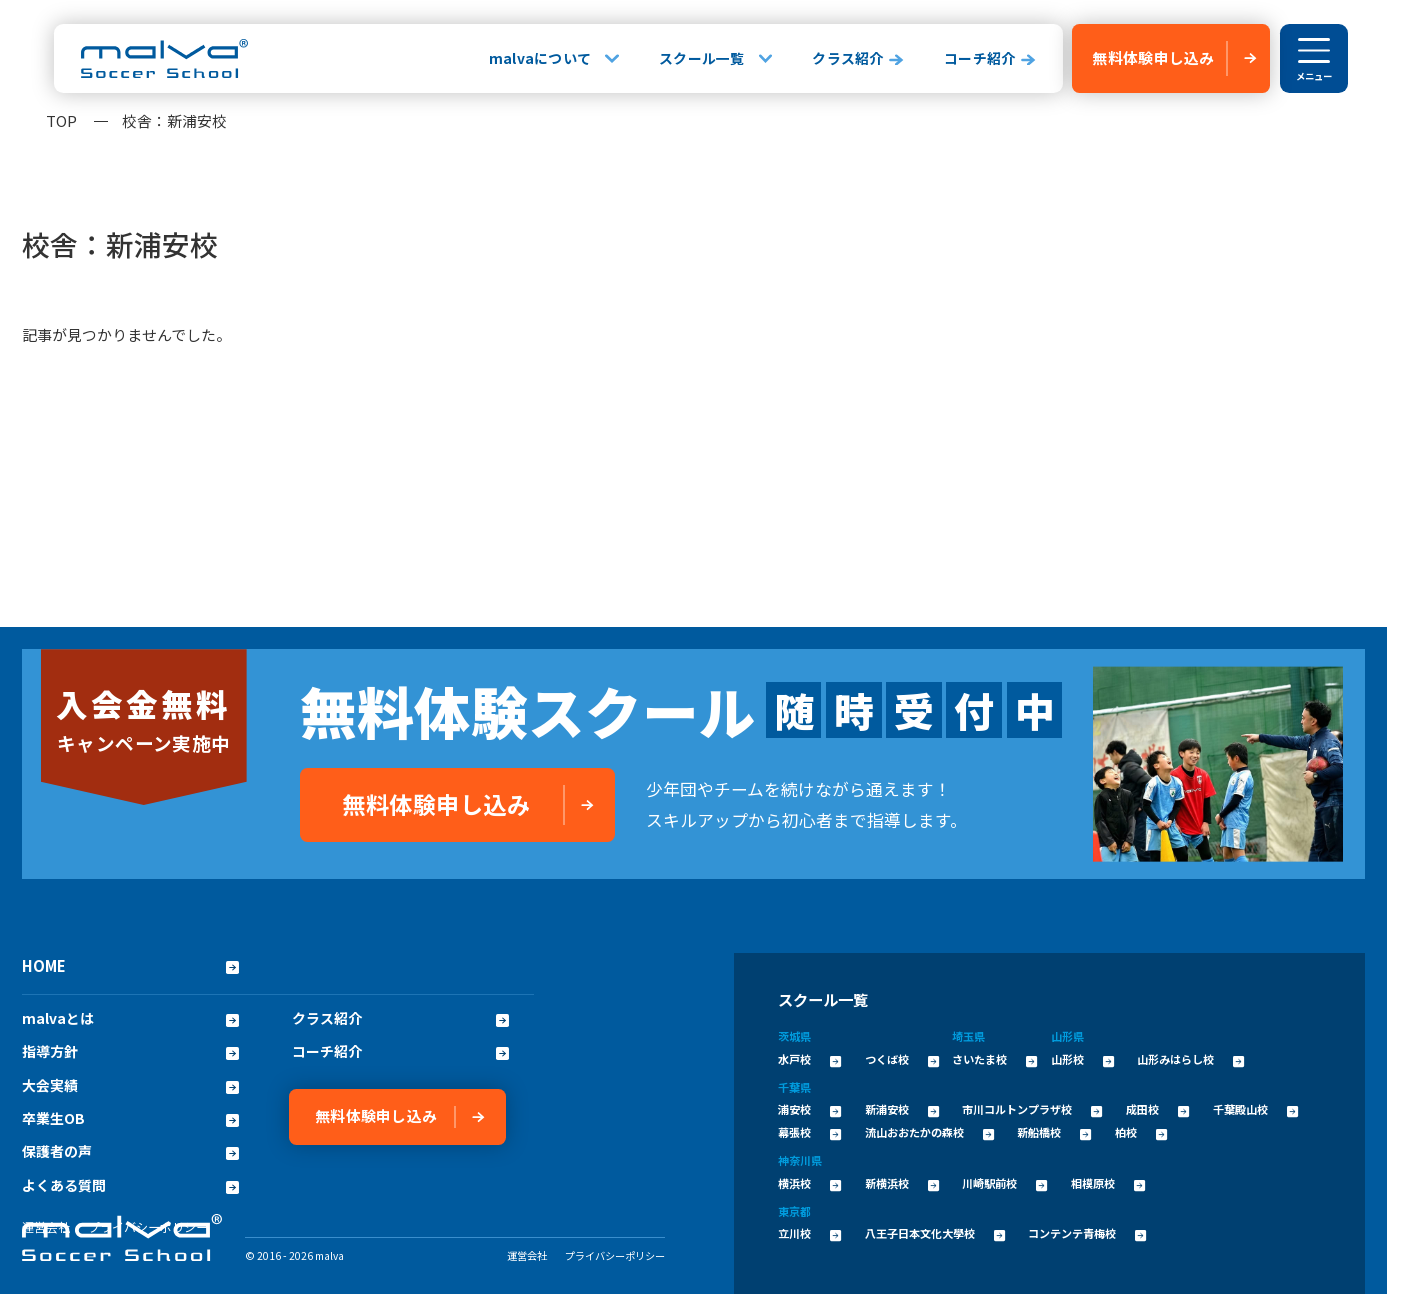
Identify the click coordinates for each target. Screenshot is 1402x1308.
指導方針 (130, 1051)
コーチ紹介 (979, 58)
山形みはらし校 (1190, 1059)
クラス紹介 (847, 58)
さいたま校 (994, 1059)
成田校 (1157, 1109)
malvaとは (130, 1018)
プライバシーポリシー (615, 1255)
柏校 (1141, 1132)
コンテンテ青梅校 (1087, 1233)
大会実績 (130, 1085)
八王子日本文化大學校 (935, 1233)
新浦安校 (902, 1109)
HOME (130, 965)
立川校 (809, 1233)
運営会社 (527, 1255)
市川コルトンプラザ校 (1032, 1109)
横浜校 (809, 1183)
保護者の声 (130, 1151)
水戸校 (809, 1059)
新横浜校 (902, 1183)
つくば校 (902, 1059)
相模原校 (1108, 1183)
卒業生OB (130, 1118)
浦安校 (809, 1109)
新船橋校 (1054, 1132)
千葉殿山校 (1255, 1109)
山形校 (1082, 1059)
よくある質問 (130, 1185)
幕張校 (809, 1132)
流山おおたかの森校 (929, 1132)
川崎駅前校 (1004, 1183)
